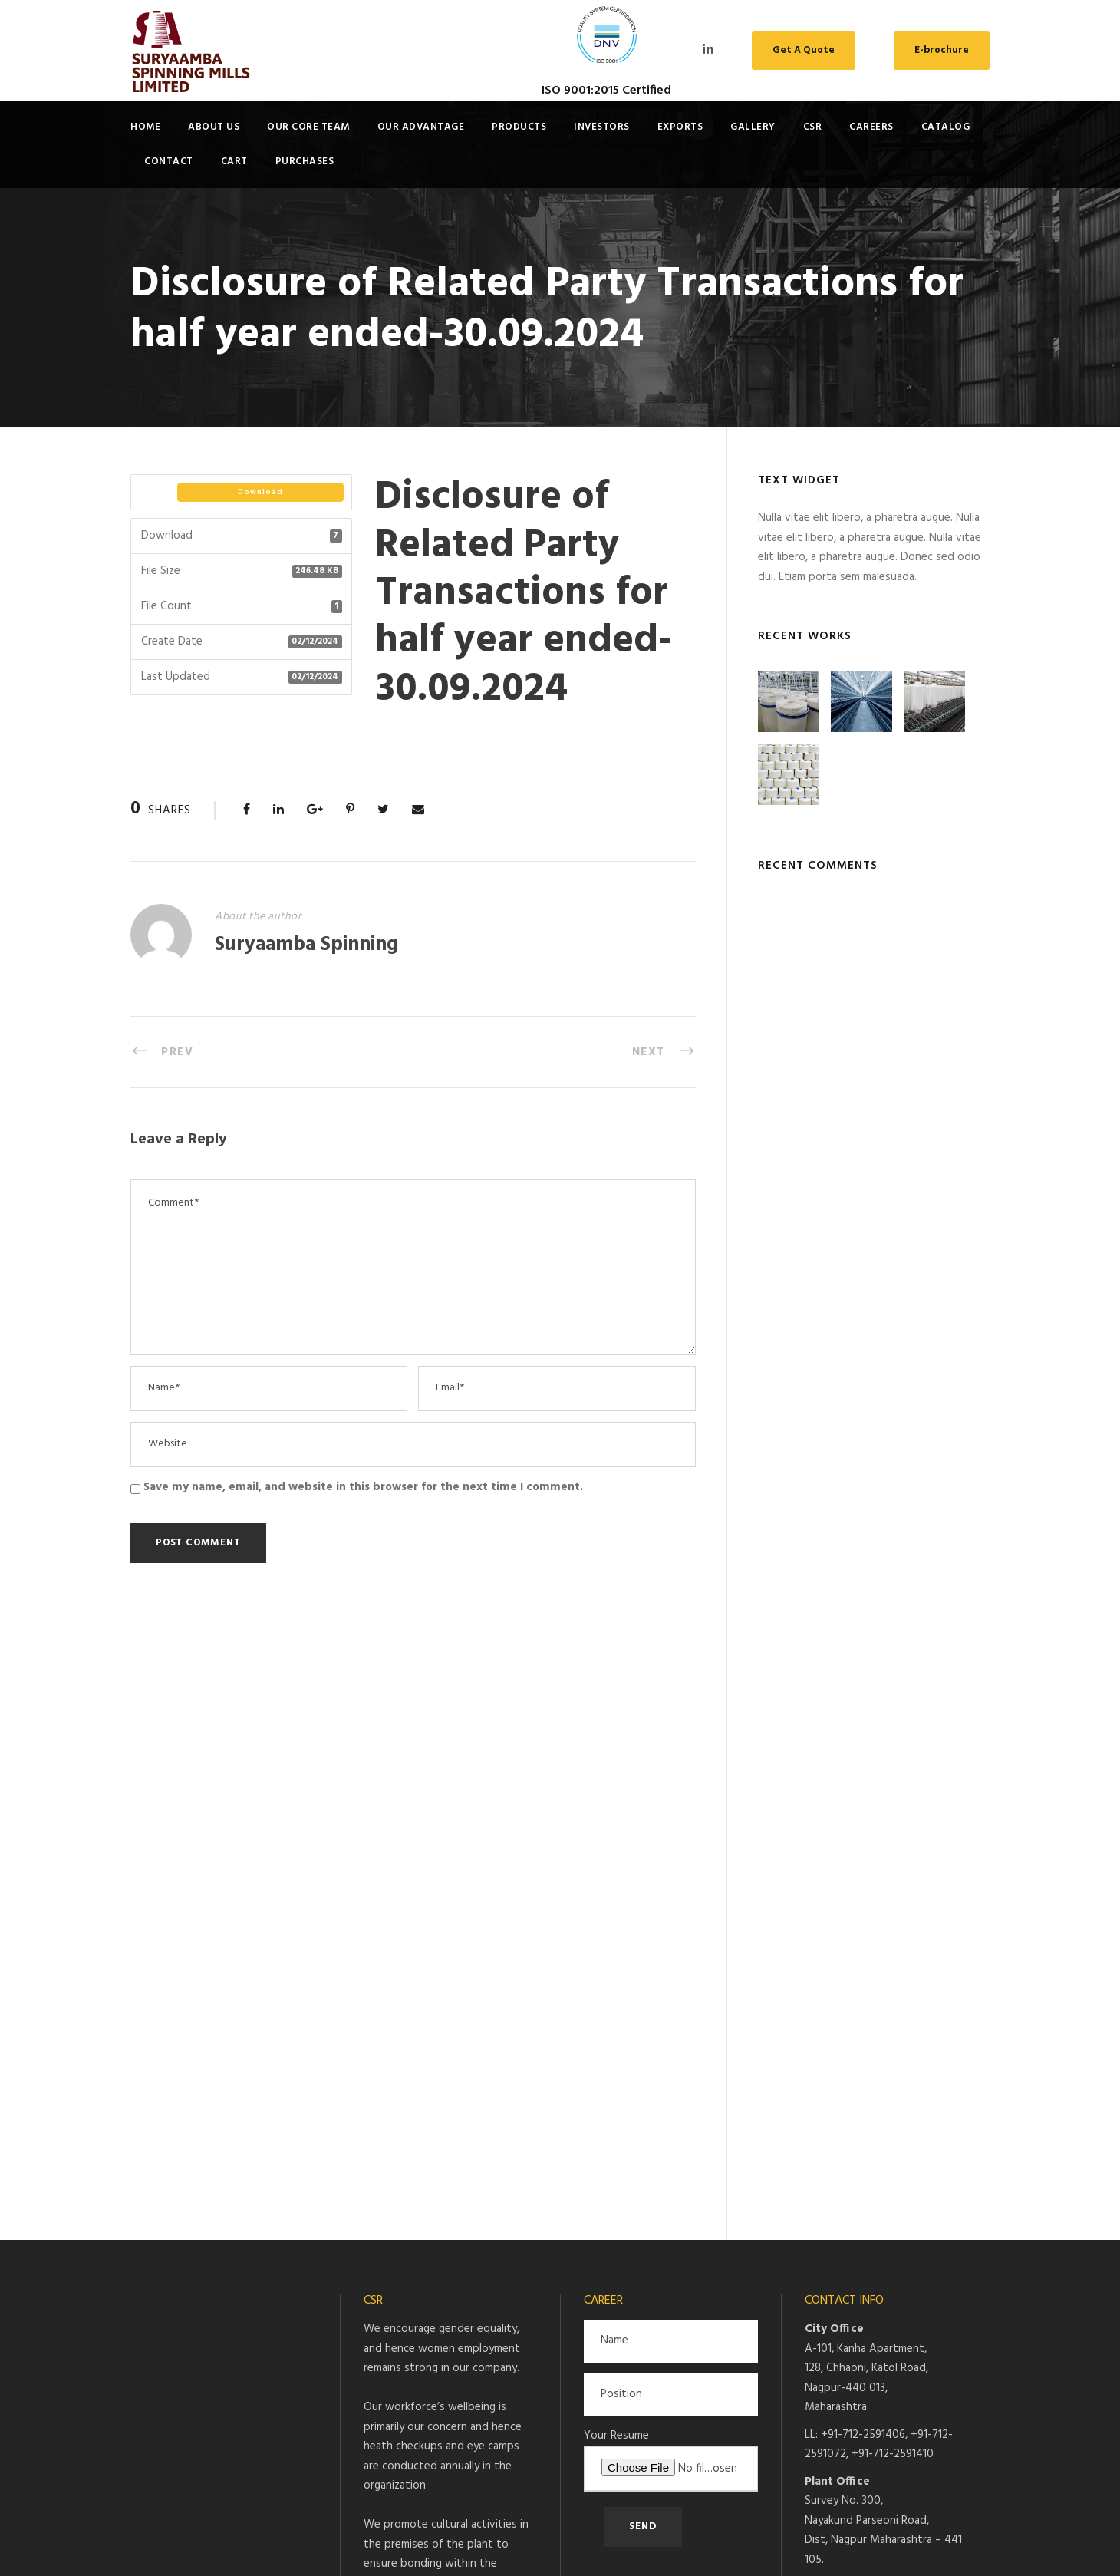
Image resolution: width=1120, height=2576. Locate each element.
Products (519, 127)
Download (260, 492)
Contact (168, 161)
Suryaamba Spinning (306, 945)
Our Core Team (308, 127)
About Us (213, 127)
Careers (871, 127)
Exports (680, 127)
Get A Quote (803, 50)
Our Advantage (421, 127)
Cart (234, 161)
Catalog (945, 127)
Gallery (753, 127)
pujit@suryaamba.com (873, 1994)
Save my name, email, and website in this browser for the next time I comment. (363, 1487)
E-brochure (941, 50)
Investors (602, 127)
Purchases (304, 161)
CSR (812, 127)
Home (145, 127)
